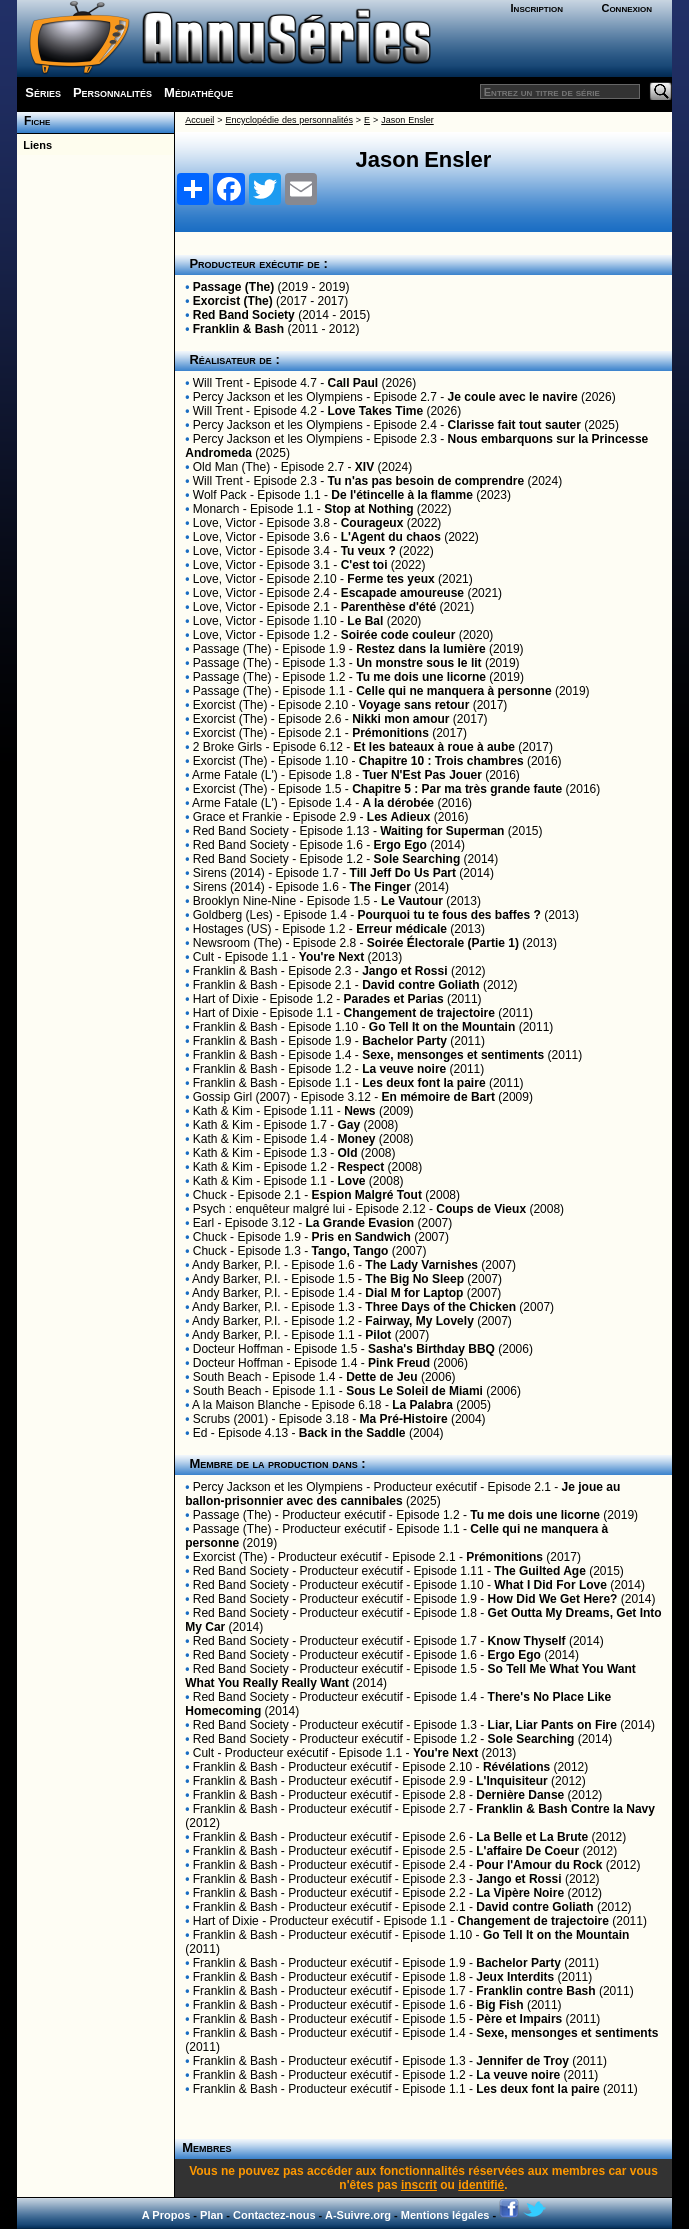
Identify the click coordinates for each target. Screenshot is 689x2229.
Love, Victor (224, 523)
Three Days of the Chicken (440, 1307)
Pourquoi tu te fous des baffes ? (449, 915)
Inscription (537, 8)
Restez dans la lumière (420, 649)
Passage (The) (233, 287)
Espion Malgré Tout (367, 1195)
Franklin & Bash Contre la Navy (565, 1809)
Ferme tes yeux (390, 579)
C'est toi (364, 565)
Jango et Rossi (404, 971)
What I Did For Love (550, 1585)
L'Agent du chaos (391, 537)
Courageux (372, 523)
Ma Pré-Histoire (404, 1419)
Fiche (33, 121)
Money (357, 1139)
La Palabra (422, 1405)
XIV (364, 467)
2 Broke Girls (227, 747)
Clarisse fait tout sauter (514, 425)
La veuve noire (404, 1069)
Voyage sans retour (414, 705)
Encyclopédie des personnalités (288, 120)
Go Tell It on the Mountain (442, 1027)
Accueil (199, 120)
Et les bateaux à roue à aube (434, 747)
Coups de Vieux (481, 1209)
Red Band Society (244, 315)
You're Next (331, 957)
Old (348, 1153)
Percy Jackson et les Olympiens (278, 397)
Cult (203, 957)
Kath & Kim (223, 1111)
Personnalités (112, 92)
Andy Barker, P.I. (236, 1265)
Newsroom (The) (237, 943)
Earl (203, 1223)
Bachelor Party (404, 1041)
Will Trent (218, 383)
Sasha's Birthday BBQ (431, 1349)
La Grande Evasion (360, 1223)
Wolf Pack (220, 495)
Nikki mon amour (400, 719)
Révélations (516, 1767)
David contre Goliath (420, 985)
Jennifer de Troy (522, 2061)
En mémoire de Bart (438, 1097)
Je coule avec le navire (513, 397)
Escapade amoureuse (402, 593)
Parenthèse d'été (389, 607)
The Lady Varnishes (421, 1265)
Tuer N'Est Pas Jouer (421, 775)
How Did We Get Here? (553, 1599)
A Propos (166, 2215)
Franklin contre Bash (535, 1991)
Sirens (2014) (229, 873)
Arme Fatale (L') (235, 775)
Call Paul (353, 383)
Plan (211, 2215)
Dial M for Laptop (414, 1293)
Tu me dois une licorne (421, 677)
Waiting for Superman (442, 831)
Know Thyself (527, 1641)
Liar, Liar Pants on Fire (552, 1725)
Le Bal (365, 621)
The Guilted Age (540, 1571)
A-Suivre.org (358, 2215)
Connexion (626, 8)
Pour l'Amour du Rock (539, 1865)
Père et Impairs (519, 2019)
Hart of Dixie (226, 999)
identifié (481, 2185)
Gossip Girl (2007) (241, 1097)
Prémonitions (390, 733)
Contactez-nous (274, 2215)
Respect (361, 1167)
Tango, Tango (350, 1251)
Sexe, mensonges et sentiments (453, 1055)
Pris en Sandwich (361, 1237)
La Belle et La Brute (532, 1837)
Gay (349, 1125)
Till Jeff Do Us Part (403, 873)
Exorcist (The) (233, 301)
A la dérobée (398, 803)
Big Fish (499, 2005)
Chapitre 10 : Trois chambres (441, 761)
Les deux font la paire (423, 1083)
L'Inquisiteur (512, 1781)
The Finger (380, 887)
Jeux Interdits (515, 1977)
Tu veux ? (368, 551)
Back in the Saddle (352, 1433)
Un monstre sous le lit (418, 663)
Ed (200, 1433)
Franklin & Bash (238, 329)
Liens (34, 145)
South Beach (227, 1377)
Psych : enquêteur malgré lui (269, 1209)
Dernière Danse (520, 1795)
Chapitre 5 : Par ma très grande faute (457, 789)
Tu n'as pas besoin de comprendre (426, 481)
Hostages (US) (232, 929)
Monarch (216, 509)
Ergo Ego (400, 845)
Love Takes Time (376, 411)
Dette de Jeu (381, 1377)
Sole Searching (417, 859)
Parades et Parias (394, 999)
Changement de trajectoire (419, 1013)
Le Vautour (412, 901)
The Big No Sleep (414, 1279)
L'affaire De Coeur (527, 1851)
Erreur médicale (401, 929)
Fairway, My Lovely (419, 1321)
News (359, 1111)
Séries (43, 92)
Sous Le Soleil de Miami (414, 1391)
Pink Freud (399, 1363)
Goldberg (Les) (233, 915)
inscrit (419, 2185)
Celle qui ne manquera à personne (453, 691)
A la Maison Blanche (246, 1405)
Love (352, 1181)
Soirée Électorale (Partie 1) (443, 943)
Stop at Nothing (368, 509)
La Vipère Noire (520, 1893)
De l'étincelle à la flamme (402, 495)
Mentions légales (445, 2215)
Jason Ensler (407, 120)
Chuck (210, 1195)
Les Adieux (399, 817)
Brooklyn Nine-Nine (244, 901)
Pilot (378, 1335)
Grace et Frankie (237, 817)
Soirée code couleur (398, 635)
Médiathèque (198, 92)
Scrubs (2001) (230, 1419)
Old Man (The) (231, 467)
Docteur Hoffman (238, 1349)
